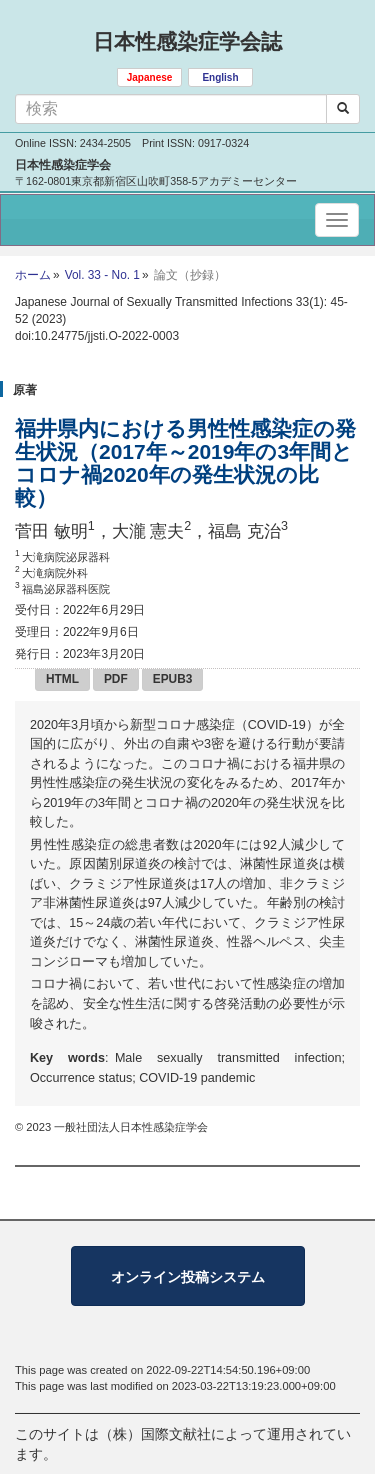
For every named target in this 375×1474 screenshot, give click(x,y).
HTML (62, 679)
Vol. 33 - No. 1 (102, 275)
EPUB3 (173, 679)
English (220, 77)
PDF (116, 679)
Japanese (150, 77)
